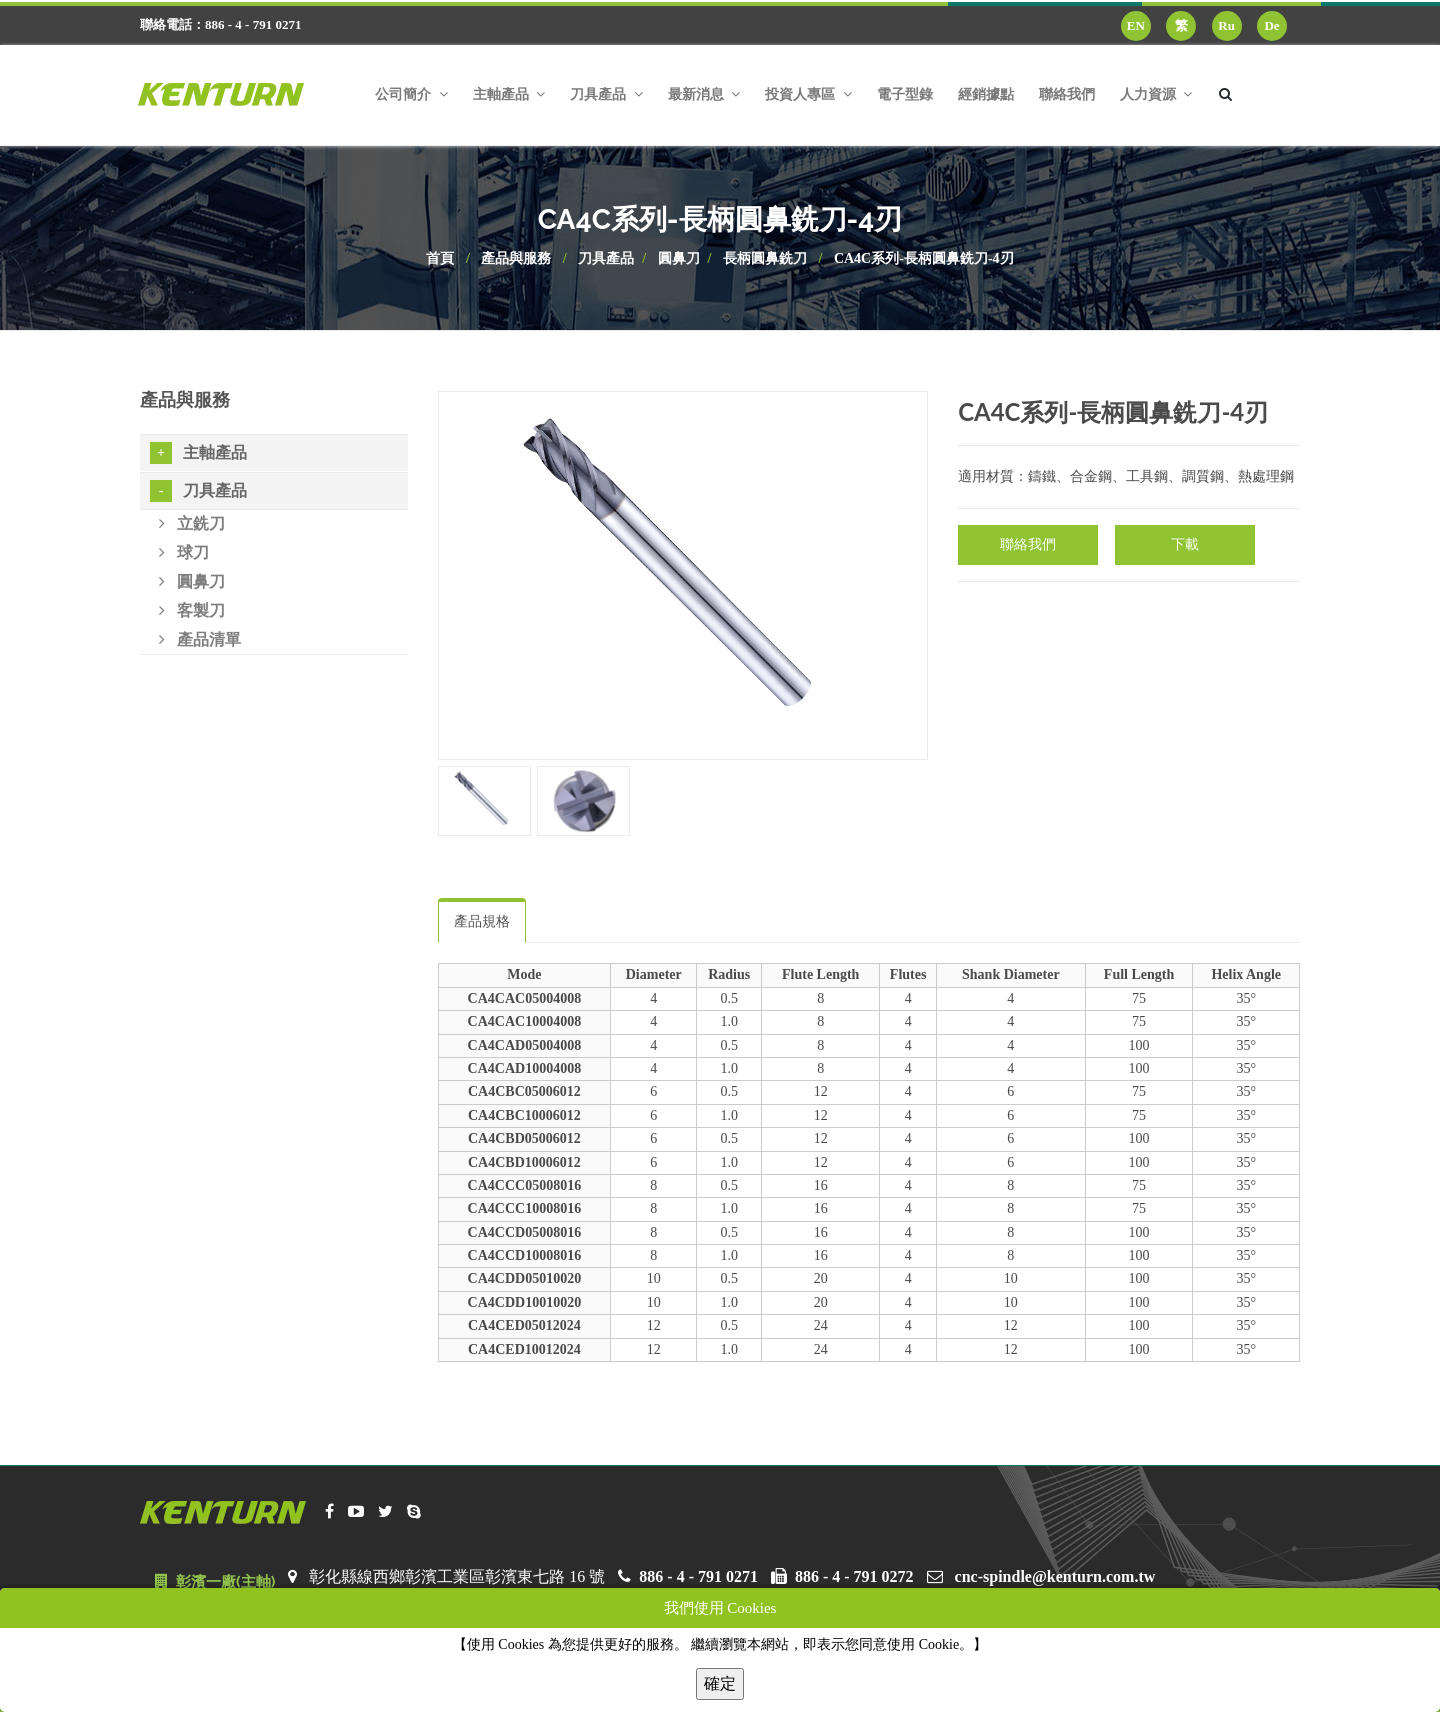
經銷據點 (986, 94)
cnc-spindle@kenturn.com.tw (1055, 1576)
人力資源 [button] (1156, 94)
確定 (720, 1683)
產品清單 (200, 639)
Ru (1226, 25)
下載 (1185, 544)
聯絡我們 (1067, 94)
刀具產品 (606, 258)
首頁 (440, 258)
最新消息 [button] (704, 94)
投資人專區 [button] (808, 94)
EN (1136, 25)
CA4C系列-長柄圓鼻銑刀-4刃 (924, 258)
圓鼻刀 (679, 258)
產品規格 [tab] (482, 921)
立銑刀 (192, 523)
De (1271, 25)
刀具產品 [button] (606, 94)
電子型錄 (905, 94)
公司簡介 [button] (411, 94)
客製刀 (192, 610)
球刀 (184, 552)
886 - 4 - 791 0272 (854, 1576)
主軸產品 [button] (509, 94)
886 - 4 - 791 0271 (698, 1576)
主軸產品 (198, 453)
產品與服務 (516, 258)
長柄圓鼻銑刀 (765, 258)
